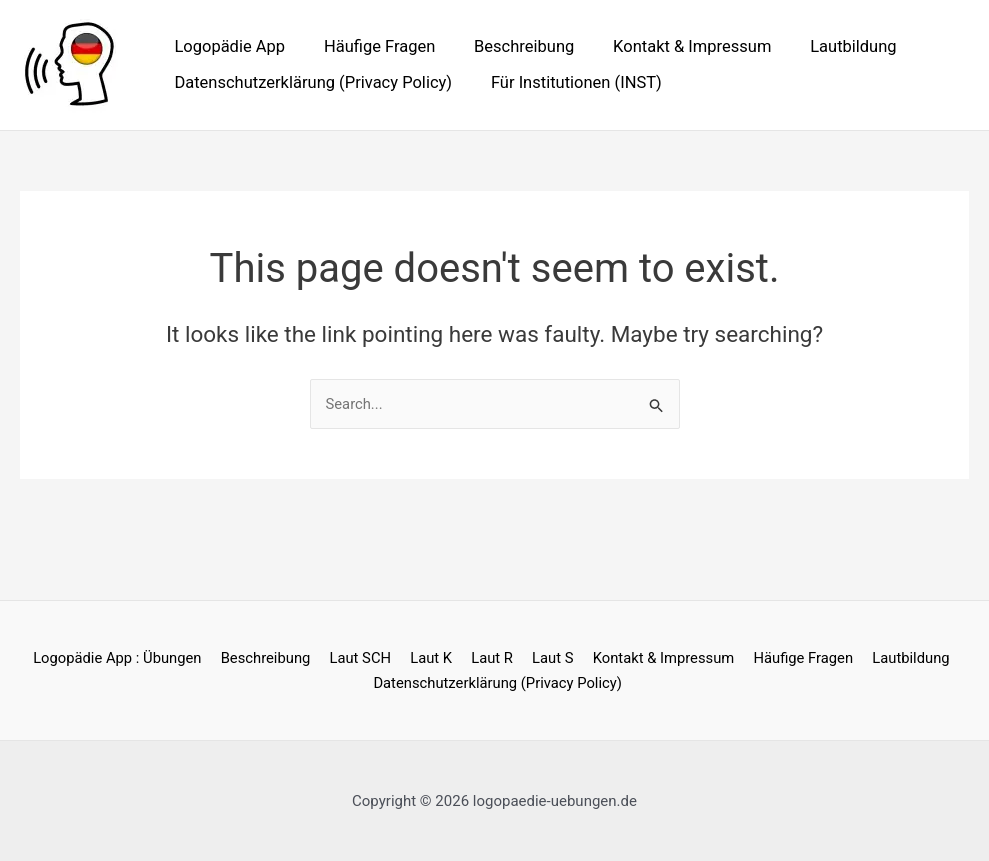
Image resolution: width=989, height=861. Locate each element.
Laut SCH (366, 658)
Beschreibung (510, 46)
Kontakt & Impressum (672, 46)
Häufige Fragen (370, 46)
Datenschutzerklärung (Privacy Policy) (311, 82)
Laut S (549, 658)
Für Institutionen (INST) (567, 82)
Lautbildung (827, 46)
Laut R (491, 658)
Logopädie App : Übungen (128, 658)
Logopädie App (227, 46)
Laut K (434, 658)
